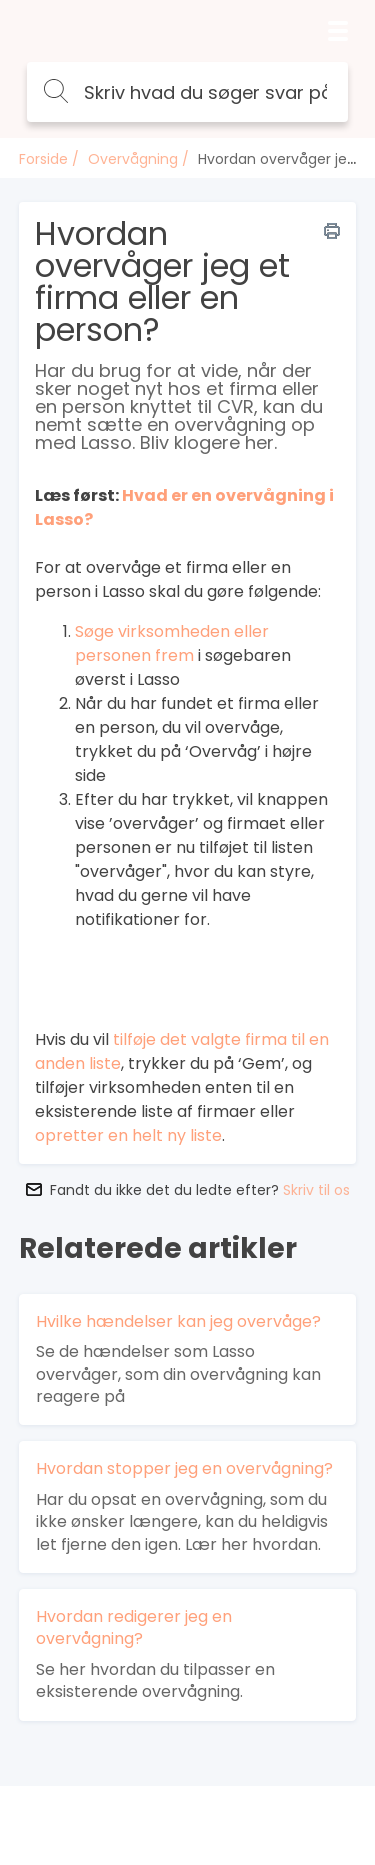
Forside (43, 159)
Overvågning (133, 159)
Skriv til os (316, 1190)
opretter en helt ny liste (128, 1135)
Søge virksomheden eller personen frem (172, 643)
